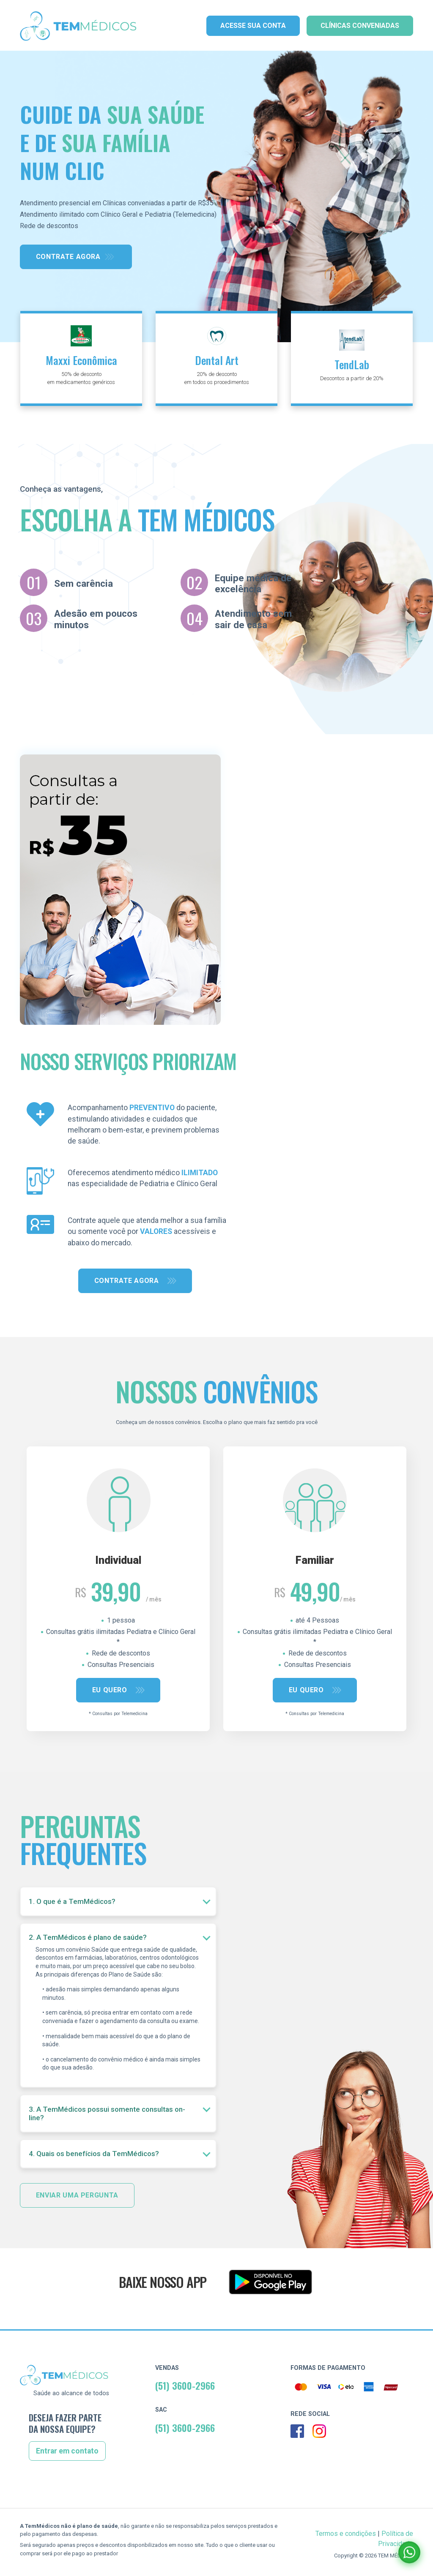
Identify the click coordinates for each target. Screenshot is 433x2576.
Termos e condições (345, 2534)
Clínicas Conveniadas (360, 26)
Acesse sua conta (253, 26)
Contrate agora (68, 257)
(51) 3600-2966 (185, 2385)
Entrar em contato (67, 2451)
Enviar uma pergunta (77, 2195)
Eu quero (110, 1690)
